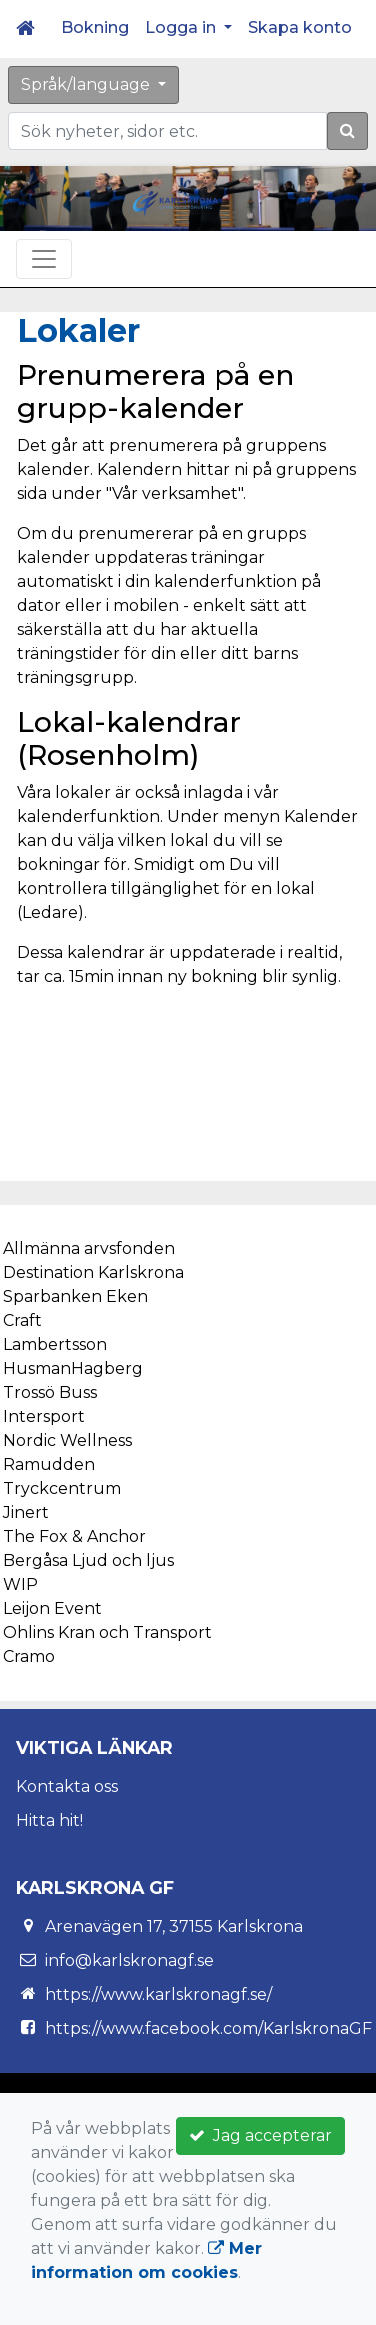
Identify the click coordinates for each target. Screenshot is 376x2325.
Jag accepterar (260, 2135)
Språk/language (87, 84)
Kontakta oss (67, 1786)
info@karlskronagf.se (129, 1960)
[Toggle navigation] (44, 259)
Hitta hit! (49, 1820)
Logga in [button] (182, 27)
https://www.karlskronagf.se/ (158, 1994)
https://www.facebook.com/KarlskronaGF (208, 2028)
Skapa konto (300, 27)
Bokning (95, 27)
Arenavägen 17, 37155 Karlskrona (174, 1926)
